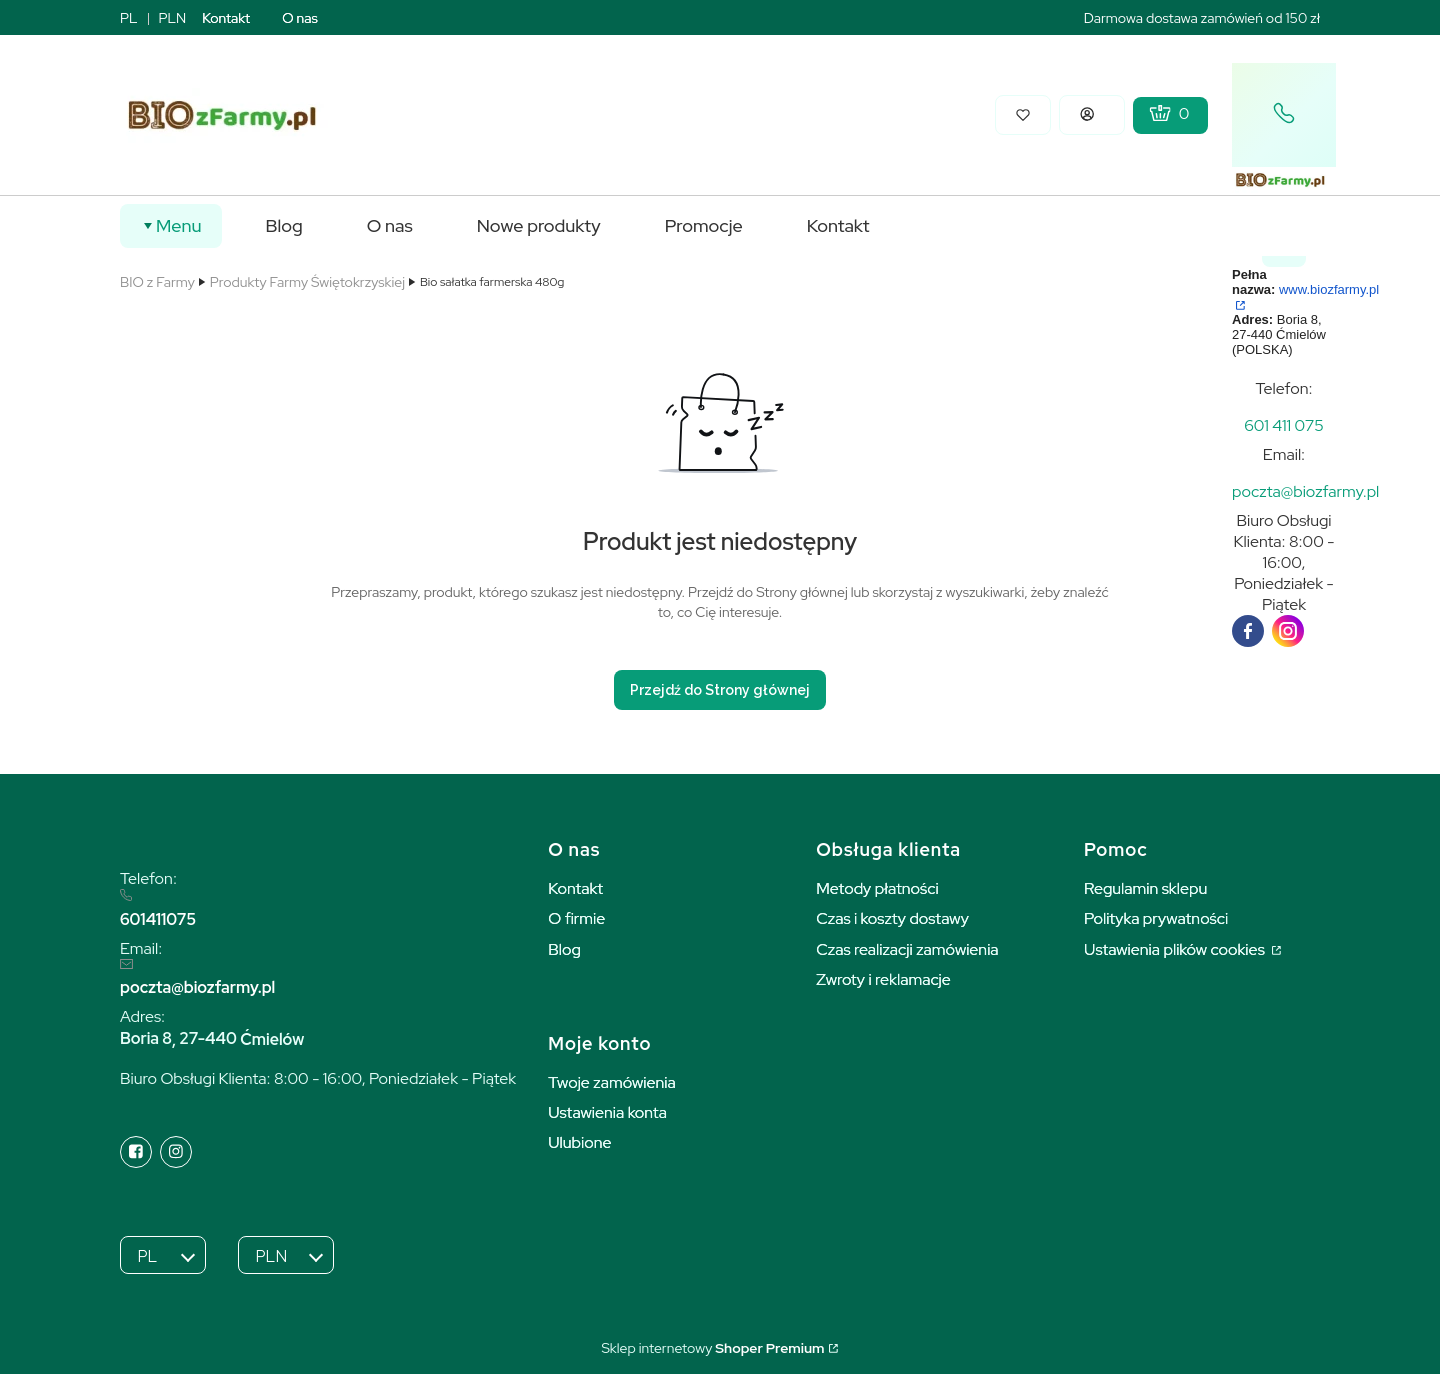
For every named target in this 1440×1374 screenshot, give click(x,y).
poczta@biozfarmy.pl (197, 987)
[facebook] (1248, 631)
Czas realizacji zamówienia (907, 949)
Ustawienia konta (607, 1112)
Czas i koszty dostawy (892, 918)
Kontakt (226, 18)
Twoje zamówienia (612, 1082)
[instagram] (1288, 631)
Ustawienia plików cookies (1176, 949)
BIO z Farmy (157, 282)
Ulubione (579, 1142)
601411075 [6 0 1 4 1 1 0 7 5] (158, 919)
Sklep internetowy (712, 1348)
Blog (564, 949)
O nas (300, 18)
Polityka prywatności (1156, 918)
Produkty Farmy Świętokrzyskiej (307, 282)
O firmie (576, 918)
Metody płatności (877, 888)
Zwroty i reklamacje (883, 979)
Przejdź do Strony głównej (720, 690)
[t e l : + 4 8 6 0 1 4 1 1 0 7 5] (1284, 425)
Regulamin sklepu (1145, 888)
